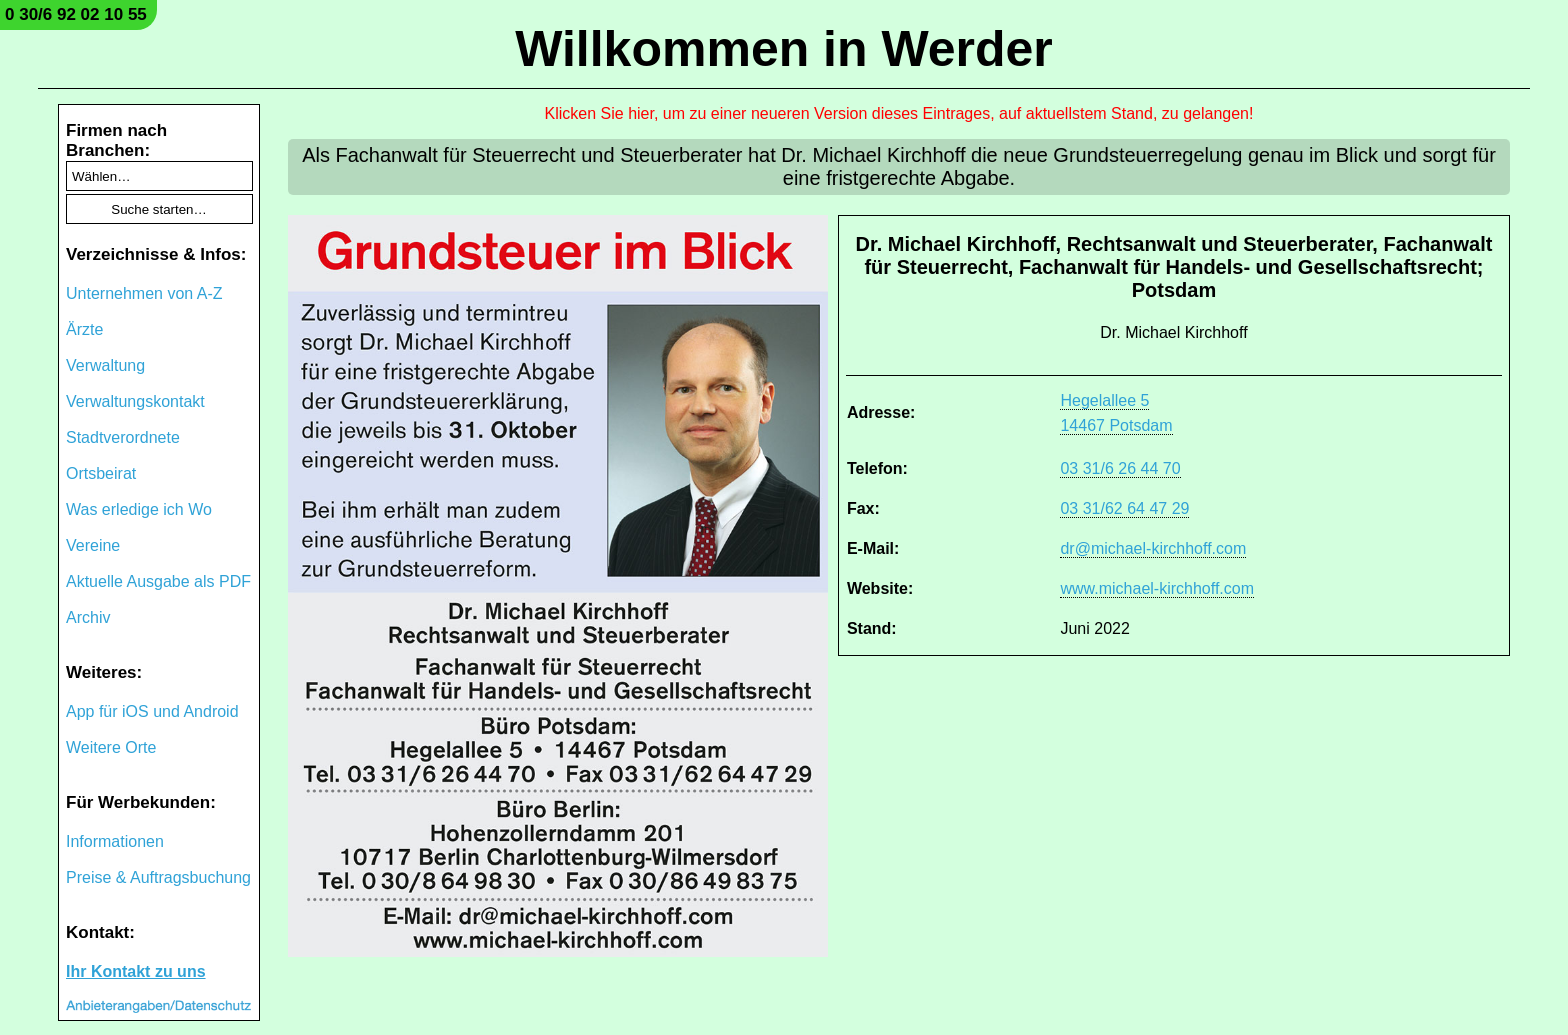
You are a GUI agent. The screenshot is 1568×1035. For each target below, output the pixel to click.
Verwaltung (105, 365)
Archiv (88, 617)
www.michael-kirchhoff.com (1157, 588)
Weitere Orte (111, 747)
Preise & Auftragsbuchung (158, 877)
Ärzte (84, 329)
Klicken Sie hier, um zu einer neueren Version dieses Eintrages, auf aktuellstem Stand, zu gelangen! (899, 113)
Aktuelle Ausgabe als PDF (158, 581)
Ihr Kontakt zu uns (136, 971)
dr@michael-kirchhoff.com (1153, 548)
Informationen (115, 841)
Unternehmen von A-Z (144, 293)
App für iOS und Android (152, 711)
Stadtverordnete (123, 437)
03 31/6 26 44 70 (1120, 468)
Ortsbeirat (101, 473)
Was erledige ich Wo (139, 509)
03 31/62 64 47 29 (1124, 508)
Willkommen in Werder (784, 49)
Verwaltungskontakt (135, 401)
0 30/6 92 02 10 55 (76, 14)
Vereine (93, 545)
